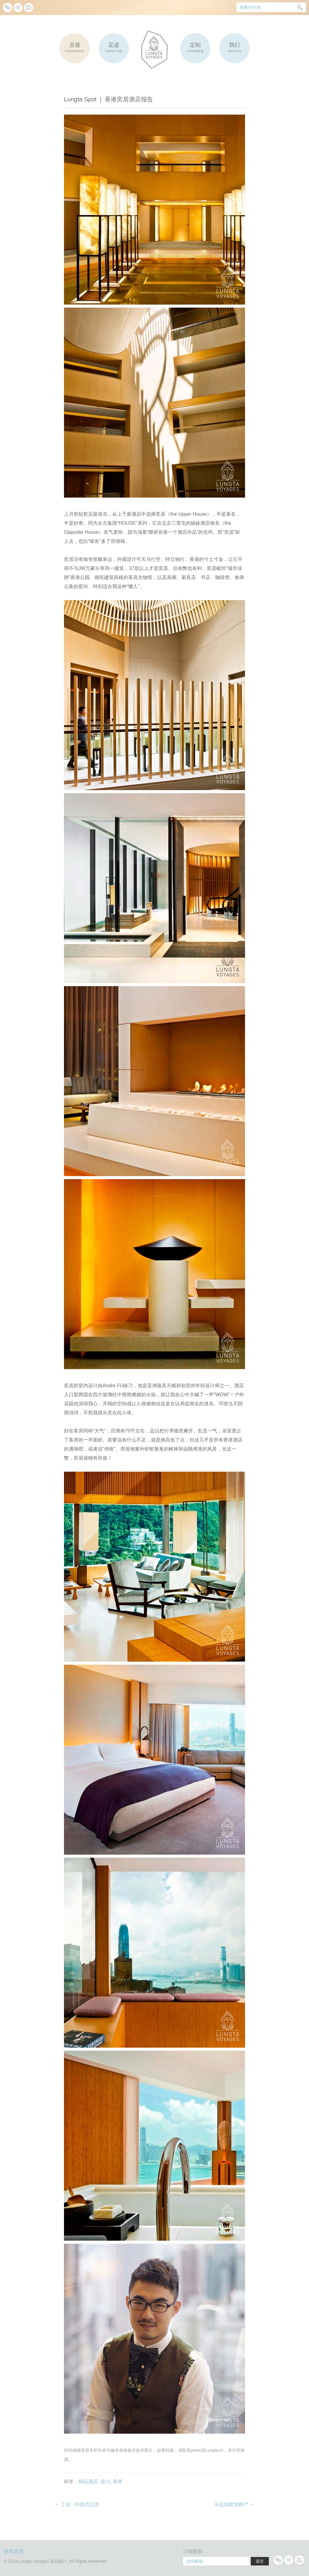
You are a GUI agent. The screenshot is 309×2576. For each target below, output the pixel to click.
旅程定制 (14, 2551)
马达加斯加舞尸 (234, 2504)
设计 (105, 2481)
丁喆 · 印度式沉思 (77, 2504)
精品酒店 (88, 2481)
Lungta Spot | (108, 99)
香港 (118, 2481)
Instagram (28, 7)
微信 (7, 7)
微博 (18, 7)
